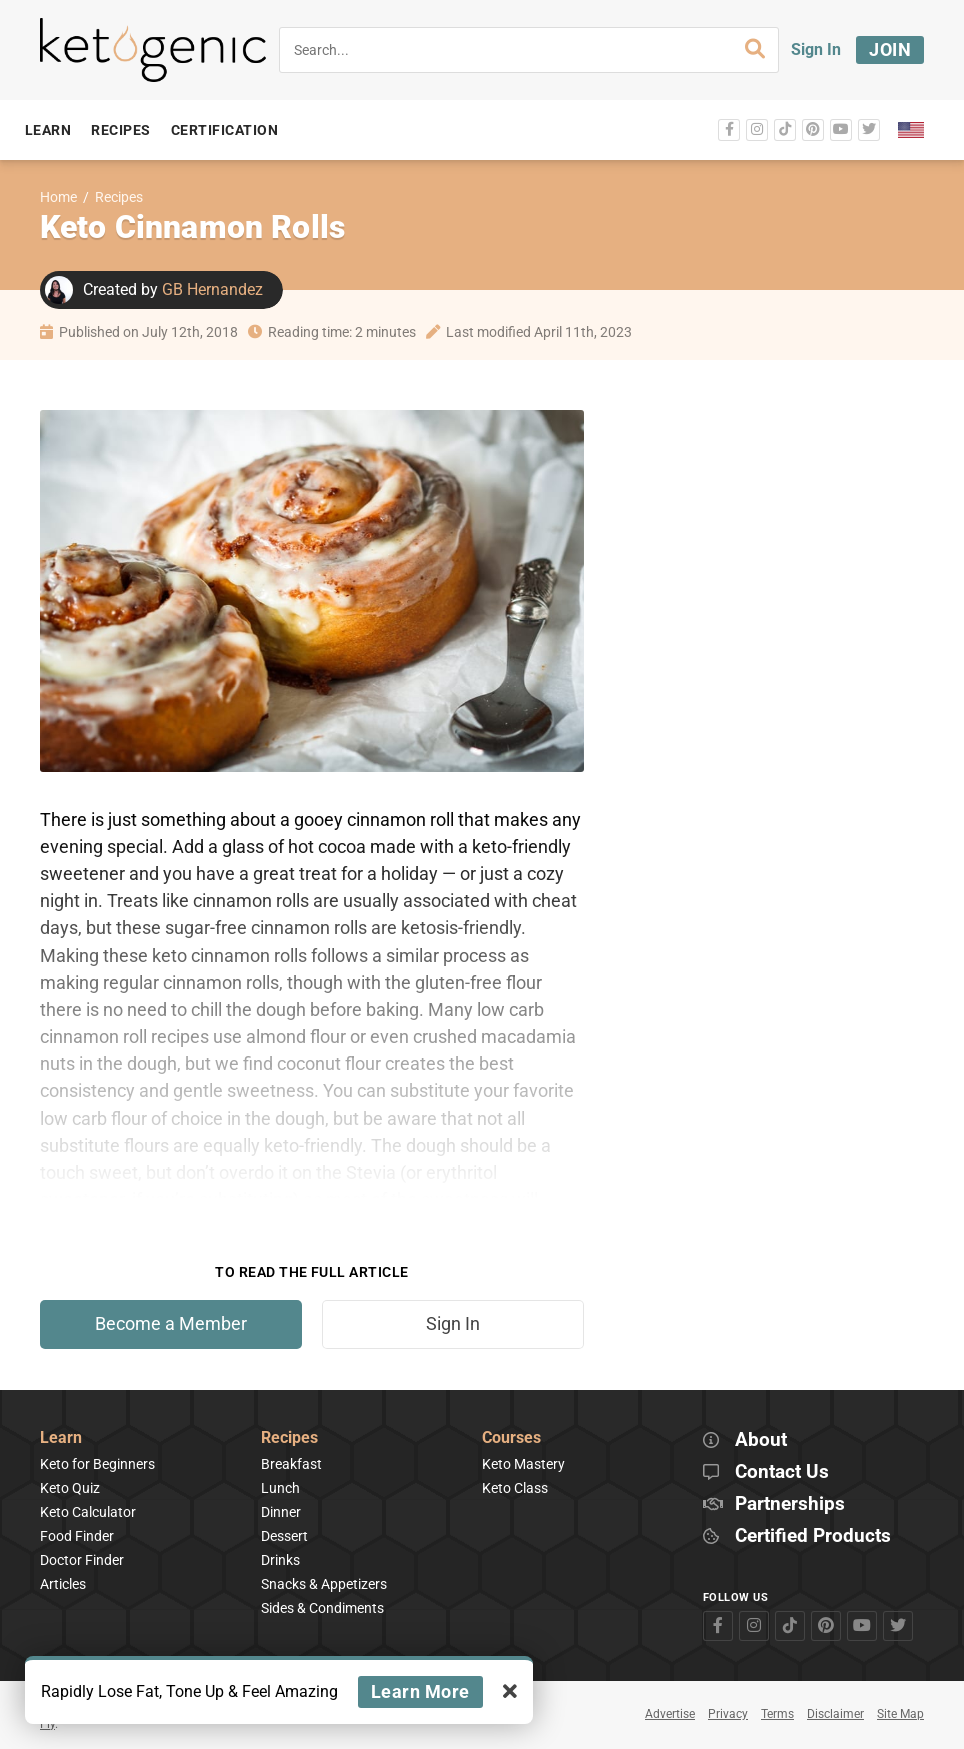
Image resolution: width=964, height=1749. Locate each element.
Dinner (281, 1512)
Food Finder (77, 1536)
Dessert (284, 1536)
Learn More (420, 1691)
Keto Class (515, 1488)
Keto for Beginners (97, 1464)
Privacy (728, 1714)
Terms (777, 1714)
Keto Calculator (88, 1512)
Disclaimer (835, 1714)
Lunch (280, 1488)
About (761, 1440)
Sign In (816, 49)
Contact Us (782, 1472)
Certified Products (813, 1536)
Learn (61, 1438)
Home (58, 197)
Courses (511, 1438)
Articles (63, 1584)
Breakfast (291, 1464)
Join (890, 49)
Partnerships (790, 1504)
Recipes (119, 197)
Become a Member (171, 1324)
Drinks (280, 1560)
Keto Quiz (70, 1488)
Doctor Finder (82, 1560)
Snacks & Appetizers (324, 1584)
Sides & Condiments (322, 1608)
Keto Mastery (523, 1464)
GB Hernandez (212, 289)
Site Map (900, 1714)
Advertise (670, 1714)
